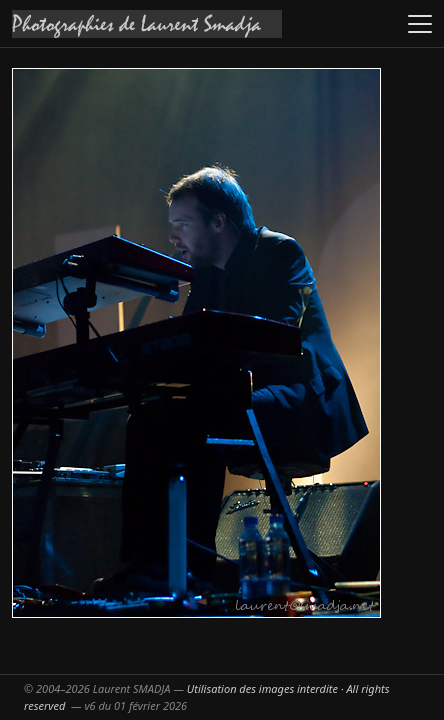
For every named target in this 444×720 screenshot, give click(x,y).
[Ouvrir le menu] (420, 24)
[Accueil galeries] (147, 24)
